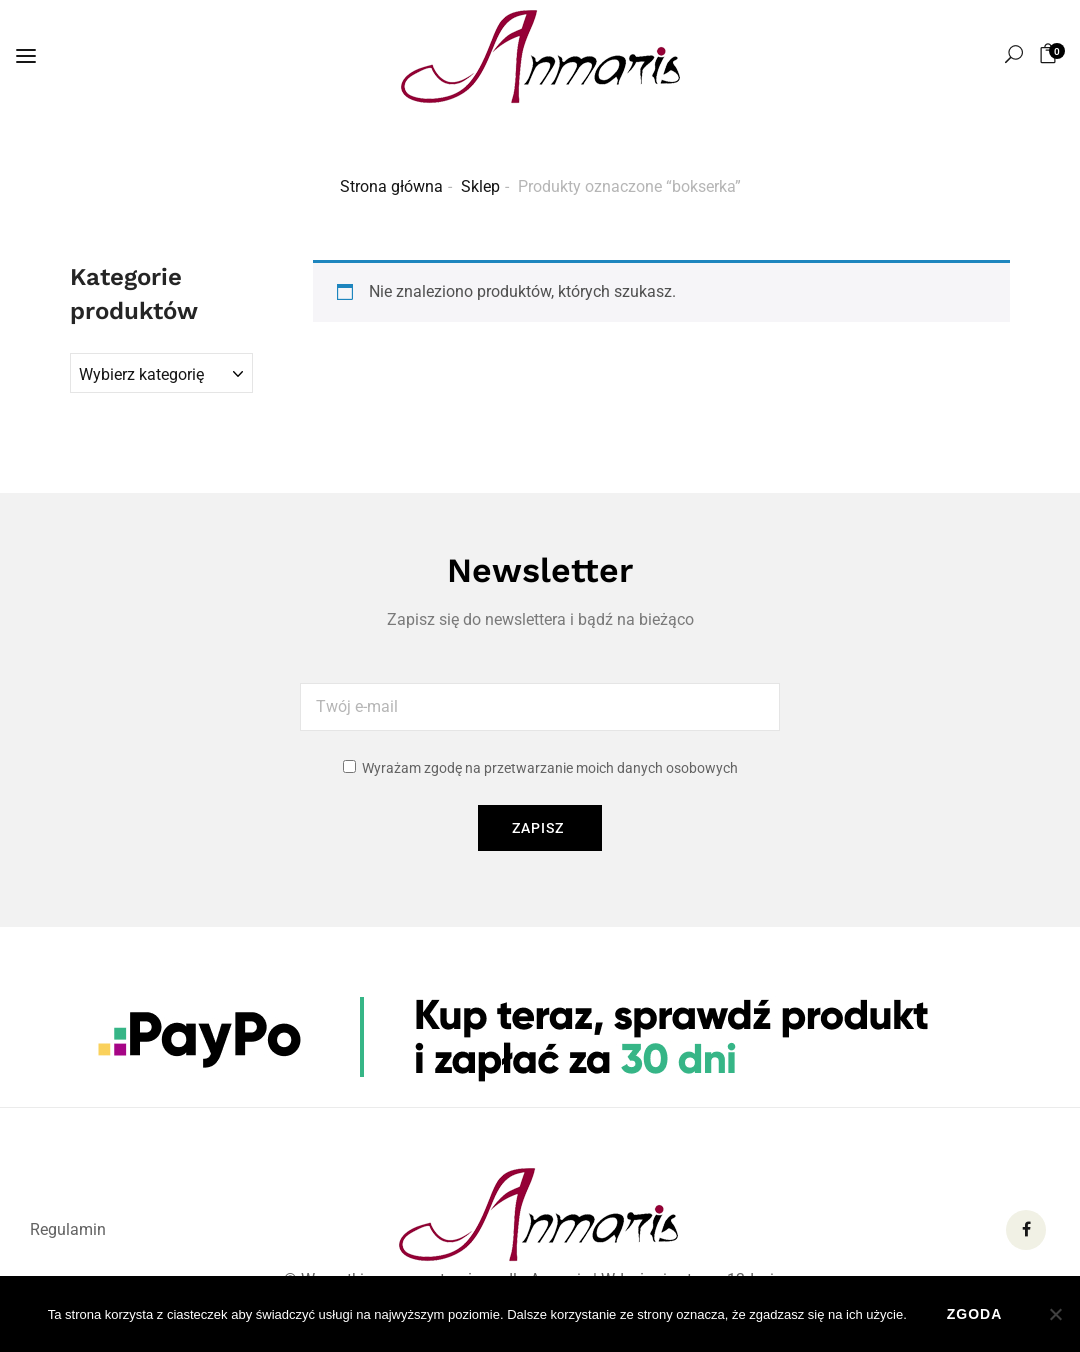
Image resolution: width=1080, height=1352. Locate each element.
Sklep (480, 186)
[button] (1051, 54)
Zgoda (975, 1314)
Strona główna (391, 186)
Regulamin (68, 1229)
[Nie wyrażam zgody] (1055, 1314)
